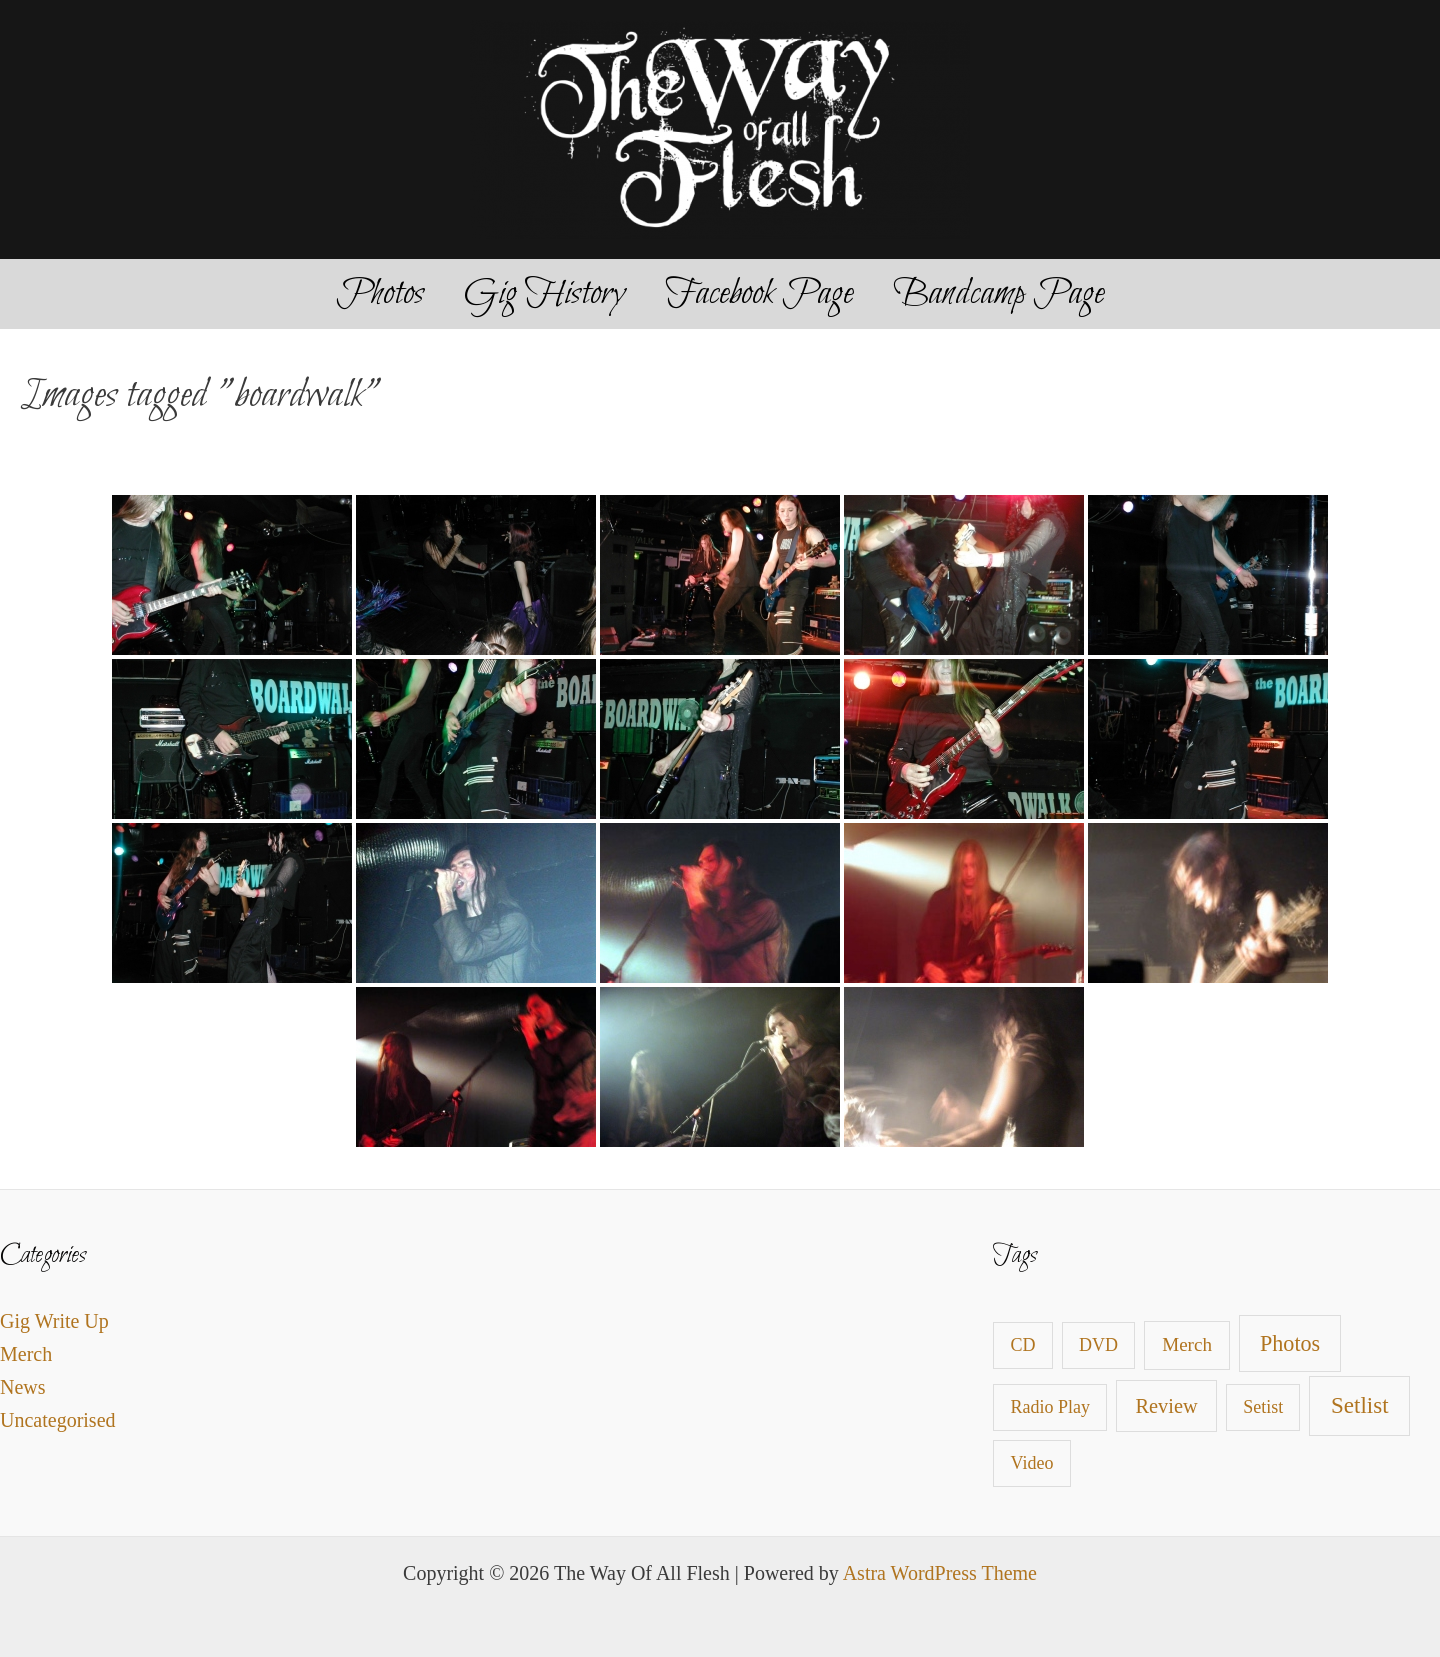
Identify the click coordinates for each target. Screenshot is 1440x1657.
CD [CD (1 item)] (1023, 1345)
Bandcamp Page (998, 294)
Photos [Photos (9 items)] (1290, 1343)
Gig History (544, 294)
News (23, 1387)
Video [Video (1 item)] (1032, 1463)
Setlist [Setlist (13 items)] (1360, 1405)
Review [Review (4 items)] (1167, 1406)
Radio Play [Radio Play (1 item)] (1051, 1407)
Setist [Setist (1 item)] (1263, 1407)
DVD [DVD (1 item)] (1098, 1345)
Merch (26, 1354)
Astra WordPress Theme (940, 1573)
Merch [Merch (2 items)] (1187, 1344)
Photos (380, 294)
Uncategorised (58, 1420)
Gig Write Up (54, 1321)
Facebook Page (759, 294)
